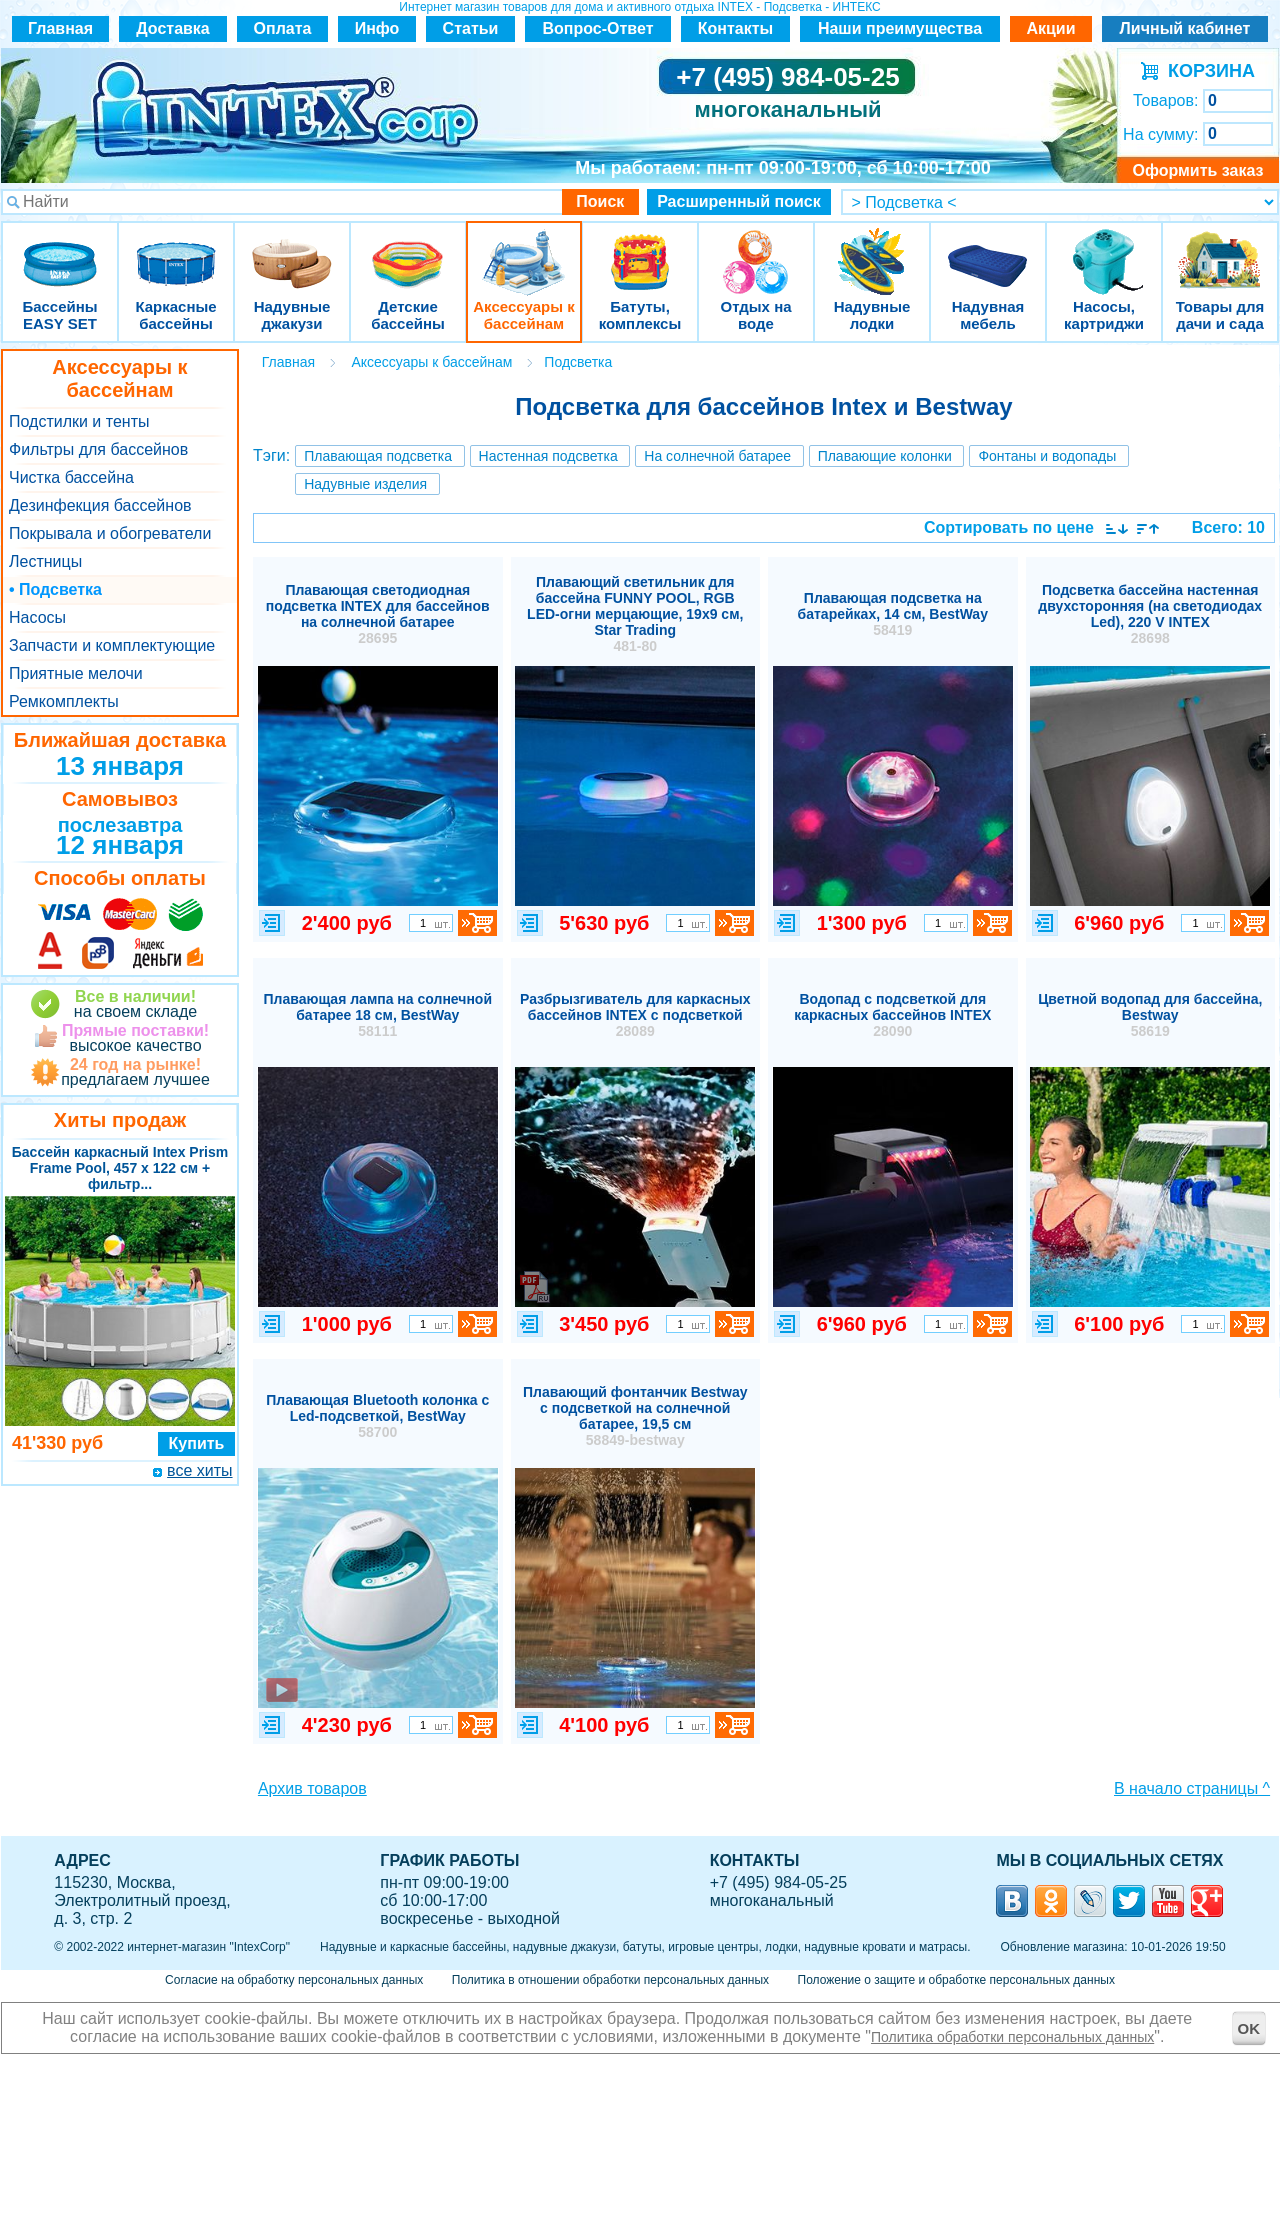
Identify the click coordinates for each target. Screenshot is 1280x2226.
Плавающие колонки (885, 456)
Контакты (735, 28)
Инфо (377, 28)
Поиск (600, 201)
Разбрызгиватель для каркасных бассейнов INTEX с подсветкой (635, 1015)
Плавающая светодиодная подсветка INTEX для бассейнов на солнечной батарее (378, 614)
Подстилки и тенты (79, 421)
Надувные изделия (365, 484)
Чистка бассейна (71, 477)
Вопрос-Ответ (598, 28)
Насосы (37, 617)
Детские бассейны (408, 249)
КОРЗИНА (1206, 71)
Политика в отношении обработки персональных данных (610, 1980)
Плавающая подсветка (378, 456)
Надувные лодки (872, 249)
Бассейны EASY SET (60, 249)
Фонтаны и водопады (1047, 456)
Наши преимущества (900, 28)
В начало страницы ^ (1192, 1788)
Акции (1050, 28)
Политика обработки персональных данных (1012, 2037)
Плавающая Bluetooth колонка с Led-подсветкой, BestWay (377, 1416)
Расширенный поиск (739, 201)
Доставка (173, 28)
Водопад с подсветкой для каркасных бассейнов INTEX (892, 1015)
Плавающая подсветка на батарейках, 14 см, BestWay (893, 614)
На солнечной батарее (717, 456)
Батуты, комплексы (640, 249)
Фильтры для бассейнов (98, 449)
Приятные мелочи (76, 673)
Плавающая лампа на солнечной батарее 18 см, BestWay (377, 1015)
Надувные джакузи (292, 249)
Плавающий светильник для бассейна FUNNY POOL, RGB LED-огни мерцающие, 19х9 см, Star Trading (635, 614)
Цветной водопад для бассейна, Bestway (1150, 1015)
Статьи (471, 28)
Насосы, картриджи (1104, 249)
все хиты (199, 1470)
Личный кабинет (1185, 28)
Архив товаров (312, 1788)
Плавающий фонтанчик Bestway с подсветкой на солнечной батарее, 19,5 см (635, 1416)
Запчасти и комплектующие (112, 645)
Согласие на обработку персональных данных (294, 1980)
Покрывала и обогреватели (110, 533)
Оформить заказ (1197, 170)
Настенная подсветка (548, 456)
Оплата (283, 28)
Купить (197, 1443)
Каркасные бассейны (176, 249)
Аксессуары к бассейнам (523, 249)
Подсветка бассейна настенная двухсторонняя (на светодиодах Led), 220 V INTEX (1150, 614)
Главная (60, 28)
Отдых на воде (756, 249)
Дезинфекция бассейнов (100, 505)
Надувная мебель (988, 249)
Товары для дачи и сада (1220, 249)
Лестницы (45, 561)
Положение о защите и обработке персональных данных (956, 1980)
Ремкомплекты (64, 701)
